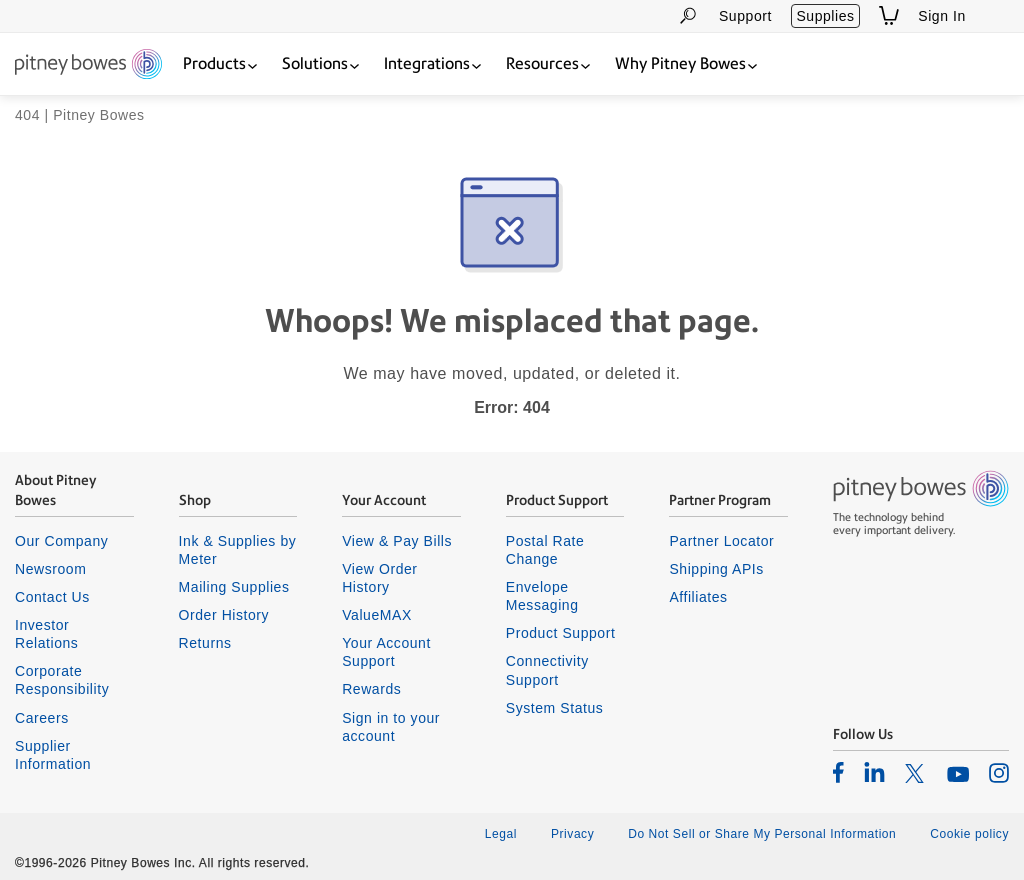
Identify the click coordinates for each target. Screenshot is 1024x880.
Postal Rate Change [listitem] (545, 550)
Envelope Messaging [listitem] (542, 596)
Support (745, 16)
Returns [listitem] (205, 643)
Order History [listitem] (224, 615)
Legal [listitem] (501, 834)
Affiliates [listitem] (698, 597)
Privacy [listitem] (572, 834)
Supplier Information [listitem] (53, 755)
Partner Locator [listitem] (721, 541)
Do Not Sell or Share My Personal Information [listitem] (762, 834)
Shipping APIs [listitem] (716, 569)
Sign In (942, 16)
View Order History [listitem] (379, 578)
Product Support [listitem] (561, 633)
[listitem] (838, 772)
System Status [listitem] (555, 708)
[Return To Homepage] (88, 65)
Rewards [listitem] (371, 689)
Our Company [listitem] (61, 541)
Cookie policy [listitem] (969, 834)
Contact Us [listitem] (52, 597)
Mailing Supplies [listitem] (234, 587)
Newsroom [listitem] (50, 569)
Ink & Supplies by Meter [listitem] (238, 550)
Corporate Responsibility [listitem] (62, 680)
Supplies (825, 16)
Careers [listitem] (42, 718)
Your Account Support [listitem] (386, 652)
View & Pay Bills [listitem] (397, 541)
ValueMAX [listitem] (377, 615)
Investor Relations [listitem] (46, 634)
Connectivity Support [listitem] (547, 670)
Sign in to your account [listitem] (391, 727)
